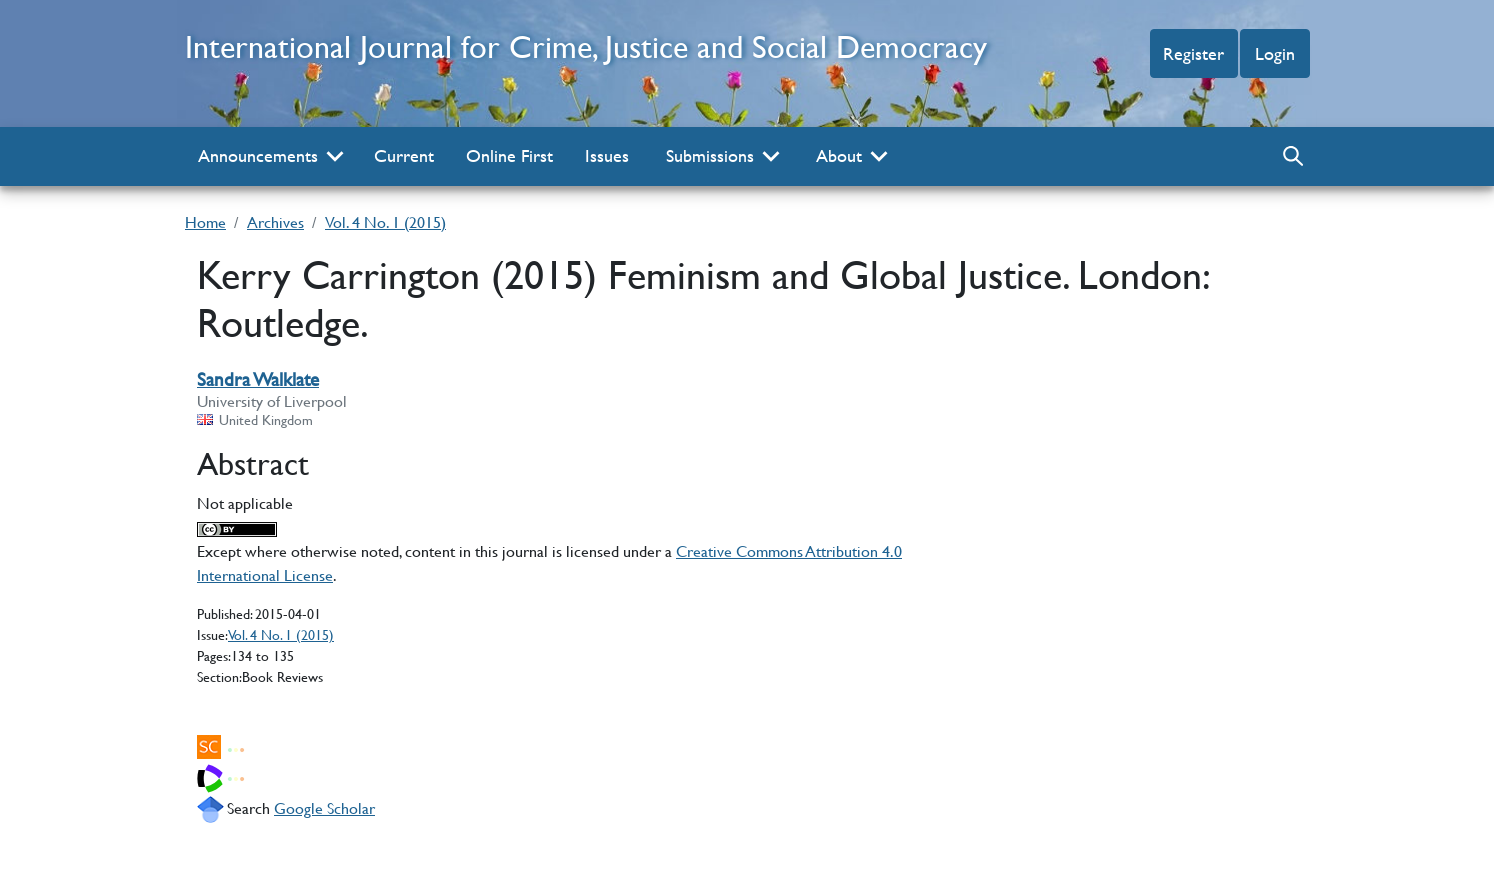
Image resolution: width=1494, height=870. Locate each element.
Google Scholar (324, 807)
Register (1193, 53)
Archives (275, 221)
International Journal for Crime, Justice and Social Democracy (586, 46)
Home (205, 221)
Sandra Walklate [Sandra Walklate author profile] (258, 379)
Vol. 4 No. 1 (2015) (385, 221)
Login (1275, 53)
